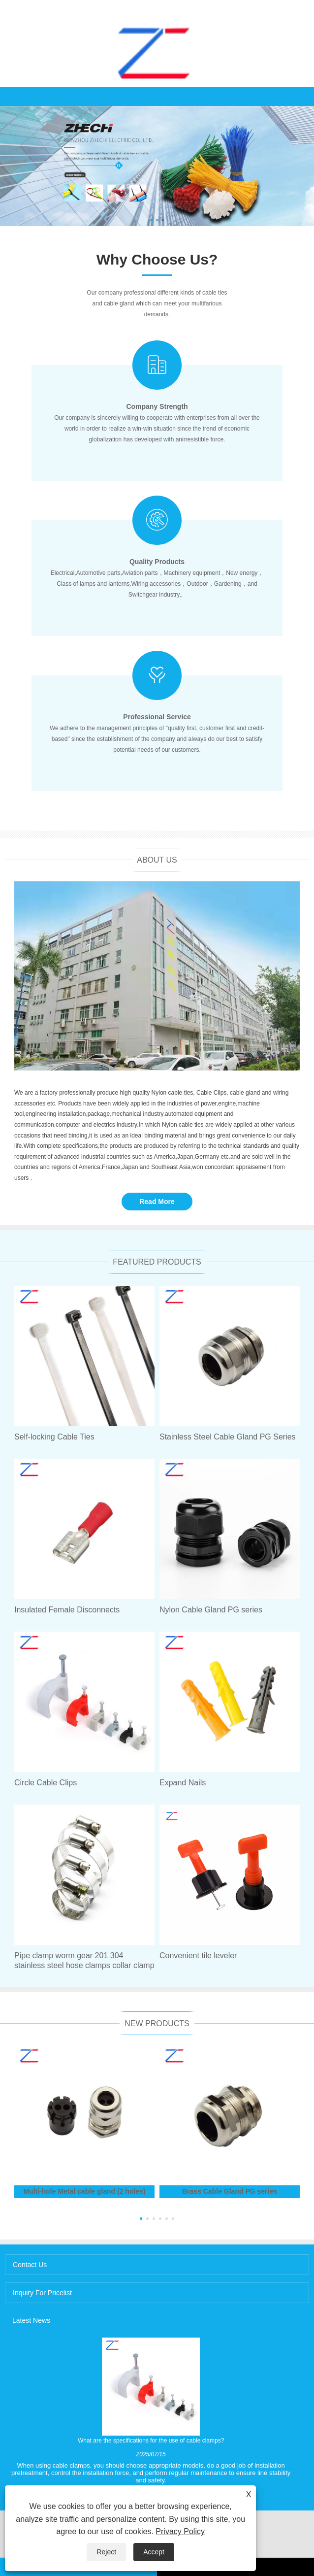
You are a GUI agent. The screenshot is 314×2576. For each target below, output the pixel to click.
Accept (153, 2552)
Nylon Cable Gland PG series (210, 1610)
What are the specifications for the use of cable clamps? (151, 2440)
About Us (157, 860)
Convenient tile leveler (198, 1955)
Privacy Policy (180, 2531)
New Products (157, 2023)
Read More (157, 1201)
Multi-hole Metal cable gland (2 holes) (84, 2191)
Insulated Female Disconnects (67, 1610)
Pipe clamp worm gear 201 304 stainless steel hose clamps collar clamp (84, 1960)
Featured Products (157, 1262)
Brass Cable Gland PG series (229, 2191)
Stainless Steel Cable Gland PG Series (227, 1437)
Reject (106, 2552)
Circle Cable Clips (45, 1782)
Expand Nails (182, 1782)
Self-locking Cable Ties (54, 1437)
